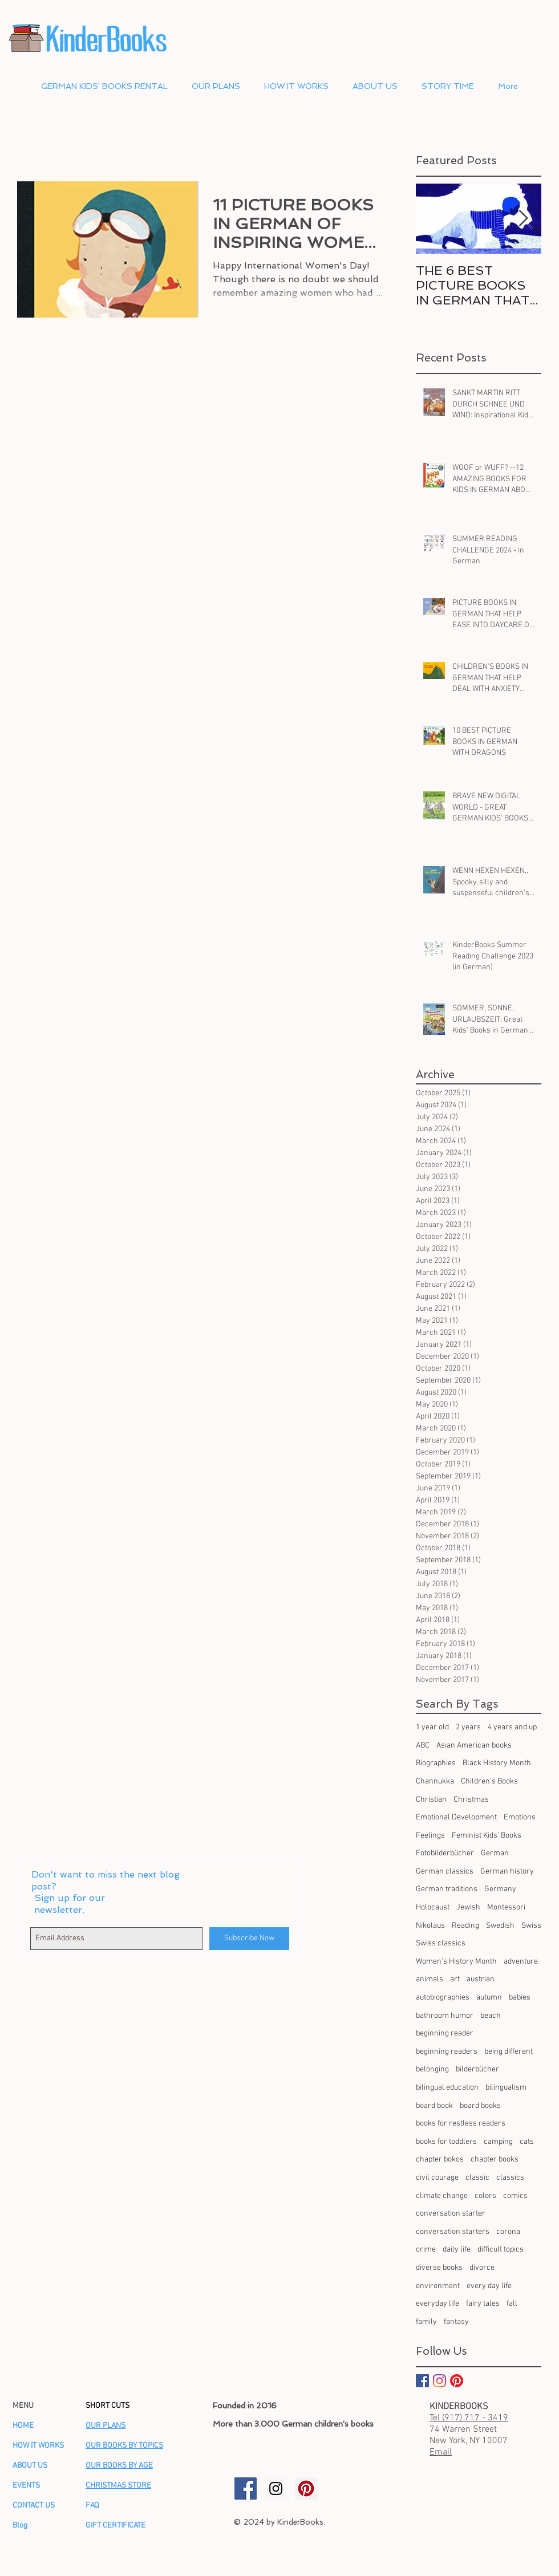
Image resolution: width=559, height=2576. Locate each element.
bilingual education (447, 2088)
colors (485, 2196)
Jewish (468, 1907)
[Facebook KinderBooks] (422, 2380)
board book (434, 2106)
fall (512, 2304)
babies (519, 1997)
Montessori (506, 1907)
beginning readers (446, 2052)
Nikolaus (430, 1926)
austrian (481, 1979)
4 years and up (512, 1727)
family (426, 2322)
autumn (489, 1997)
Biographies (436, 1763)
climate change (442, 2196)
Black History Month (497, 1763)
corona (508, 2232)
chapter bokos (440, 2159)
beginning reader (444, 2033)
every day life (489, 2286)
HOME (23, 2426)
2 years (468, 1727)
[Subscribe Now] (249, 1938)
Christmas (471, 1800)
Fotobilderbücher (445, 1853)
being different (508, 2052)
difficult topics (500, 2249)
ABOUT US (30, 2466)
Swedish (500, 1926)
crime (426, 2249)
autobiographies (442, 1997)
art (455, 1979)
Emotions (520, 1817)
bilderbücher (477, 2069)
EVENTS (26, 2485)
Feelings (430, 1835)
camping (498, 2142)
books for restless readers (460, 2123)
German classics (444, 1871)
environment (438, 2286)
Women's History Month (456, 1961)
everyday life (437, 2304)
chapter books (495, 2159)
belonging (432, 2069)
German (495, 1853)
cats (527, 2142)
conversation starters (452, 2232)
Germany (500, 1889)
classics (510, 2178)
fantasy (456, 2322)
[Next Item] (523, 218)
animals (429, 1979)
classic (477, 2178)
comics (515, 2196)
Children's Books (489, 1781)
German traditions (446, 1889)
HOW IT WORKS (38, 2446)
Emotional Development (456, 1817)
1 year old (432, 1727)
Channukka (435, 1781)
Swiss (531, 1926)
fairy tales (483, 2304)
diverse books (439, 2268)
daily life (457, 2249)
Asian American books (474, 1745)
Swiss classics (440, 1943)
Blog (20, 2525)
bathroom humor (444, 2016)
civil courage (437, 2178)
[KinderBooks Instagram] (276, 2488)
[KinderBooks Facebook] (245, 2488)
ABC (423, 1745)
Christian (431, 1800)
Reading (465, 1926)
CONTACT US (34, 2505)
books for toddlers (446, 2142)
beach (490, 2016)
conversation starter (450, 2214)
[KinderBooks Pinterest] (456, 2380)
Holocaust (432, 1907)
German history (507, 1871)
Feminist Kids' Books (486, 1835)
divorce (482, 2268)
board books (480, 2106)
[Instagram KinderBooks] (439, 2380)
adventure (521, 1961)
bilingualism (505, 2088)
